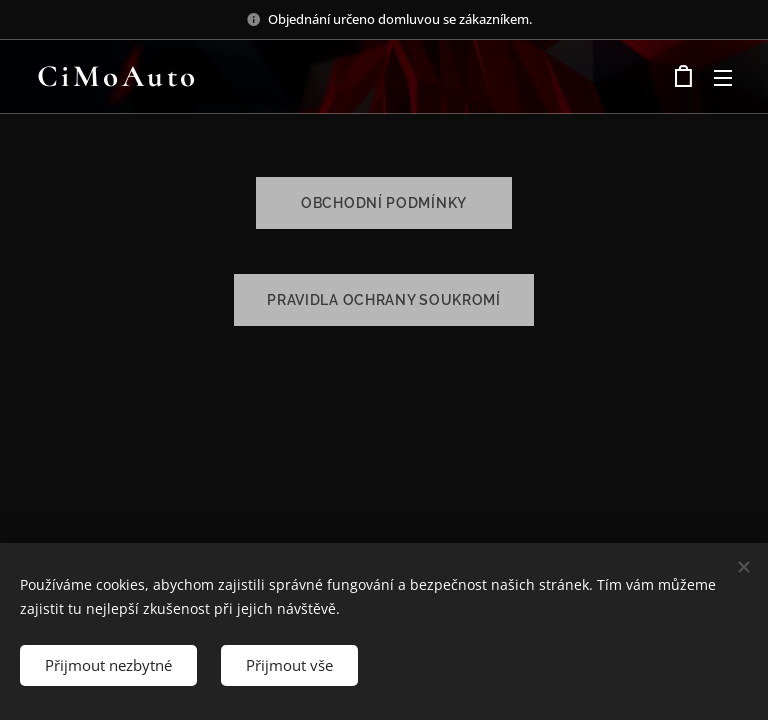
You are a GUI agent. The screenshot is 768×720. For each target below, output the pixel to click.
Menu (723, 78)
